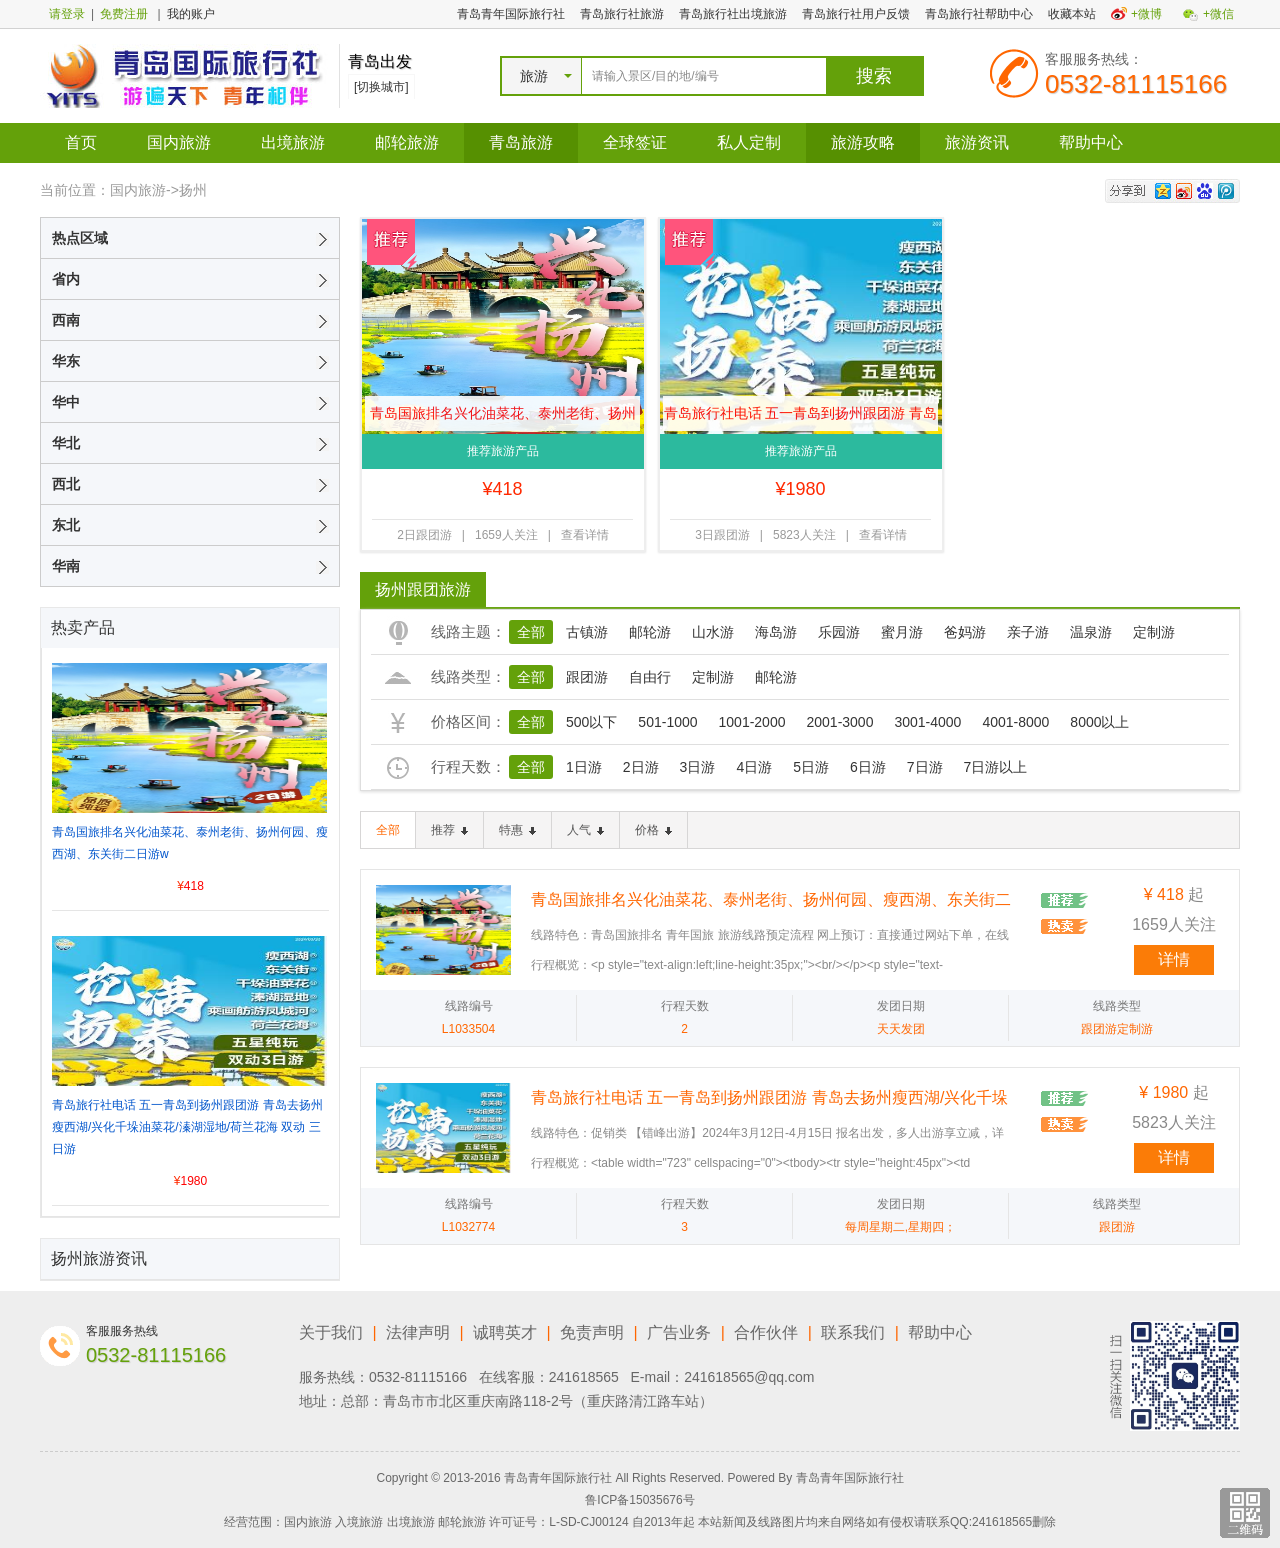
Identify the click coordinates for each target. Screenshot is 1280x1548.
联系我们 (853, 1332)
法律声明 (418, 1332)
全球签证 (635, 142)
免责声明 (592, 1332)
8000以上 (1099, 722)
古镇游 (587, 632)
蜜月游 (902, 632)
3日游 (698, 767)
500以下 (591, 722)
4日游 (754, 767)
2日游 (641, 767)
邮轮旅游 (407, 142)
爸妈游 (965, 632)
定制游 (1154, 632)
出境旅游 (293, 142)
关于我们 (331, 1332)
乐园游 (839, 632)
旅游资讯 (977, 142)
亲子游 (1028, 632)
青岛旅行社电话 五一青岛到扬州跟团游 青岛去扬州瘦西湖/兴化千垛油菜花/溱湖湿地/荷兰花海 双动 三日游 (801, 418)
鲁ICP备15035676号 (639, 1500)
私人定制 (749, 142)
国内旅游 (179, 142)
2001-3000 (839, 722)
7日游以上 (996, 767)
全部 (531, 632)
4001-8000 (1015, 722)
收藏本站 (1072, 14)
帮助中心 (1091, 142)
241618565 (584, 1377)
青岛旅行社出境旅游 (733, 14)
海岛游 (776, 632)
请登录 (67, 14)
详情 (1174, 959)
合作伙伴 (766, 1332)
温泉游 (1091, 632)
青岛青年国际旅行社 (511, 14)
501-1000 (667, 722)
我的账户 (191, 14)
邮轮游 (650, 632)
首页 (81, 142)
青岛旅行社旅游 (622, 14)
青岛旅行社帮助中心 (979, 14)
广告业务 (679, 1332)
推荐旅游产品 (503, 451)
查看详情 (585, 535)
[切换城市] (381, 87)
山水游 (713, 632)
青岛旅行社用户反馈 (856, 14)
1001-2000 (752, 722)
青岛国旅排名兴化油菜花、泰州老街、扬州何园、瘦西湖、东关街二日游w (503, 418)
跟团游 (587, 677)
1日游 (584, 767)
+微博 (1146, 14)
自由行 (650, 677)
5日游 (811, 767)
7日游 (925, 767)
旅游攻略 (863, 142)
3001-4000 (927, 722)
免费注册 (124, 14)
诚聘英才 (505, 1332)
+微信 (1218, 14)
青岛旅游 (521, 142)
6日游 (868, 767)
